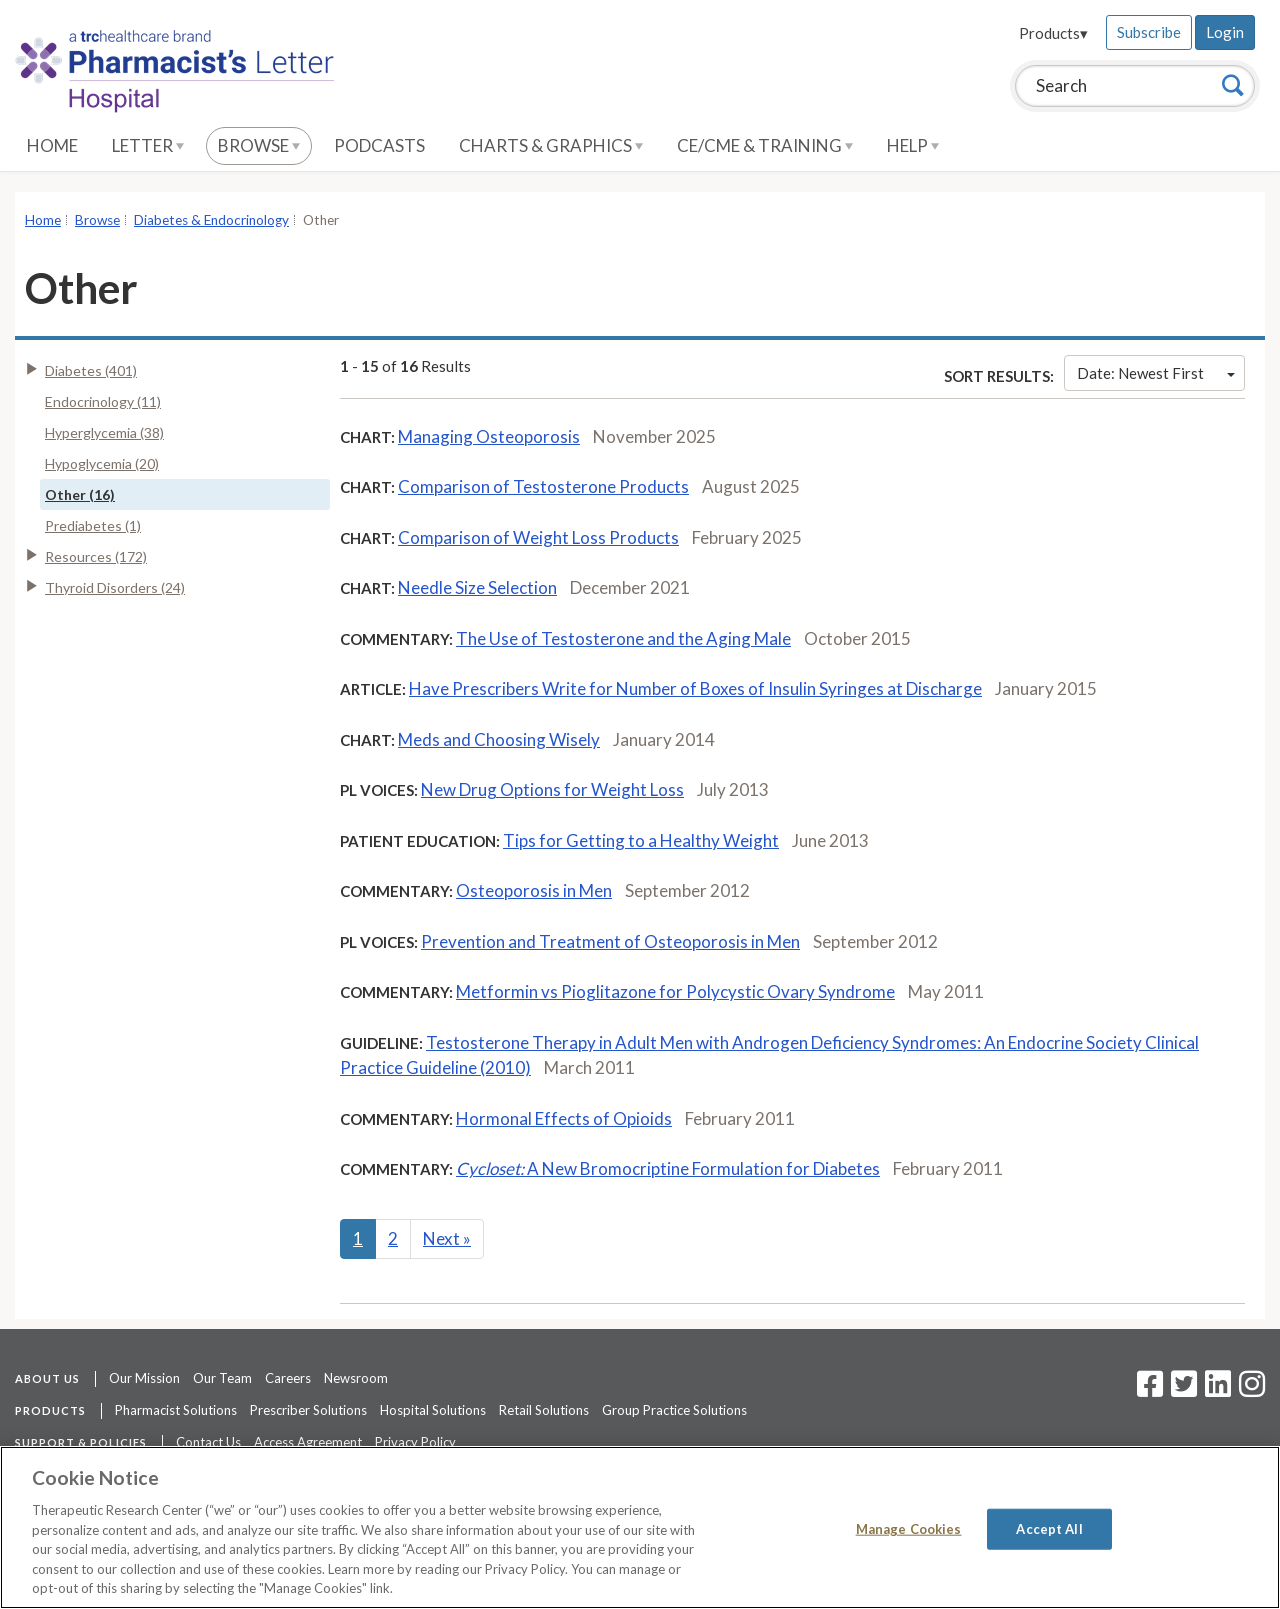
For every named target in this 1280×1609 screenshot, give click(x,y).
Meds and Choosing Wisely (499, 739)
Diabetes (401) (91, 370)
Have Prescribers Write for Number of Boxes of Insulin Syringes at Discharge (695, 688)
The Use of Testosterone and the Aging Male (623, 638)
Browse (259, 145)
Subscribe (1149, 32)
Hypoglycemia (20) (102, 463)
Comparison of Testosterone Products (543, 486)
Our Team (222, 1378)
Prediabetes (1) (93, 525)
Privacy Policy (415, 1442)
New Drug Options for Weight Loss (552, 789)
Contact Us (208, 1442)
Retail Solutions (544, 1410)
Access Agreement (308, 1442)
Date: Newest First (1156, 373)
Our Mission (144, 1378)
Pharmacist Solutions (176, 1410)
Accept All (1049, 1528)
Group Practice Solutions (674, 1410)
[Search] (1233, 85)
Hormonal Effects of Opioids (564, 1118)
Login (1225, 32)
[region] (640, 1527)
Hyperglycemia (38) (104, 432)
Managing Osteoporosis (489, 436)
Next (447, 1238)
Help (913, 145)
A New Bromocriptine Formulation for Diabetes (668, 1168)
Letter (148, 145)
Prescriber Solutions (308, 1410)
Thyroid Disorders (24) (115, 587)
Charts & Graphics (551, 145)
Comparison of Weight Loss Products (538, 537)
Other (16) (80, 494)
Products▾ (1053, 33)
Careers (288, 1378)
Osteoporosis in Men (534, 890)
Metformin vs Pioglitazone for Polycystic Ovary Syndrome (675, 991)
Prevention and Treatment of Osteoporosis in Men (610, 941)
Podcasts (379, 145)
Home (52, 145)
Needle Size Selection (477, 587)
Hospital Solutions (433, 1410)
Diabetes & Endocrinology (211, 220)
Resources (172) (96, 556)
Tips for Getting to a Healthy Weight (641, 840)
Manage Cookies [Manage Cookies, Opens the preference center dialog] (909, 1528)
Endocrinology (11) (103, 401)
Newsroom (356, 1378)
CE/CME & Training (765, 145)
